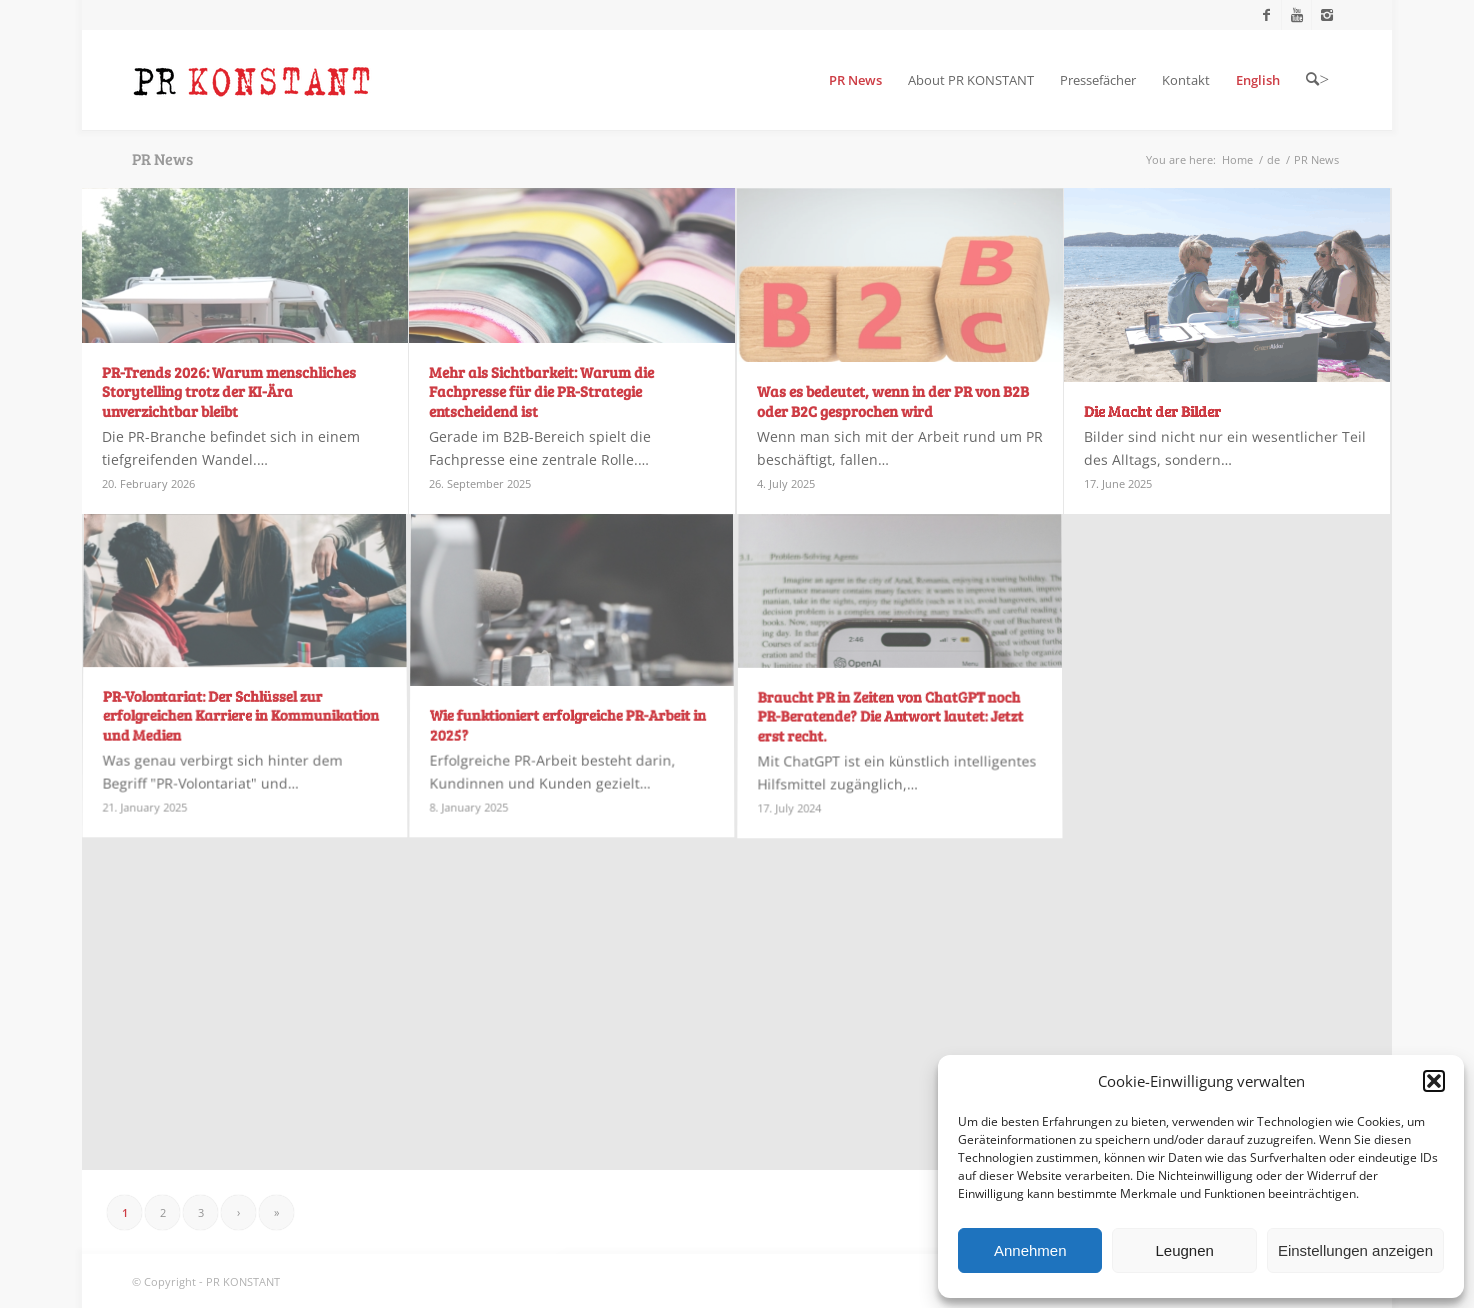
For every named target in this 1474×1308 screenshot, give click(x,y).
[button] (1434, 1081)
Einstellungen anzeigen (1355, 1250)
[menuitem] (855, 80)
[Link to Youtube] (1296, 15)
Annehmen (1030, 1250)
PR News (162, 158)
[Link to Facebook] (1266, 15)
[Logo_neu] (252, 80)
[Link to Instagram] (1327, 15)
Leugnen (1184, 1250)
